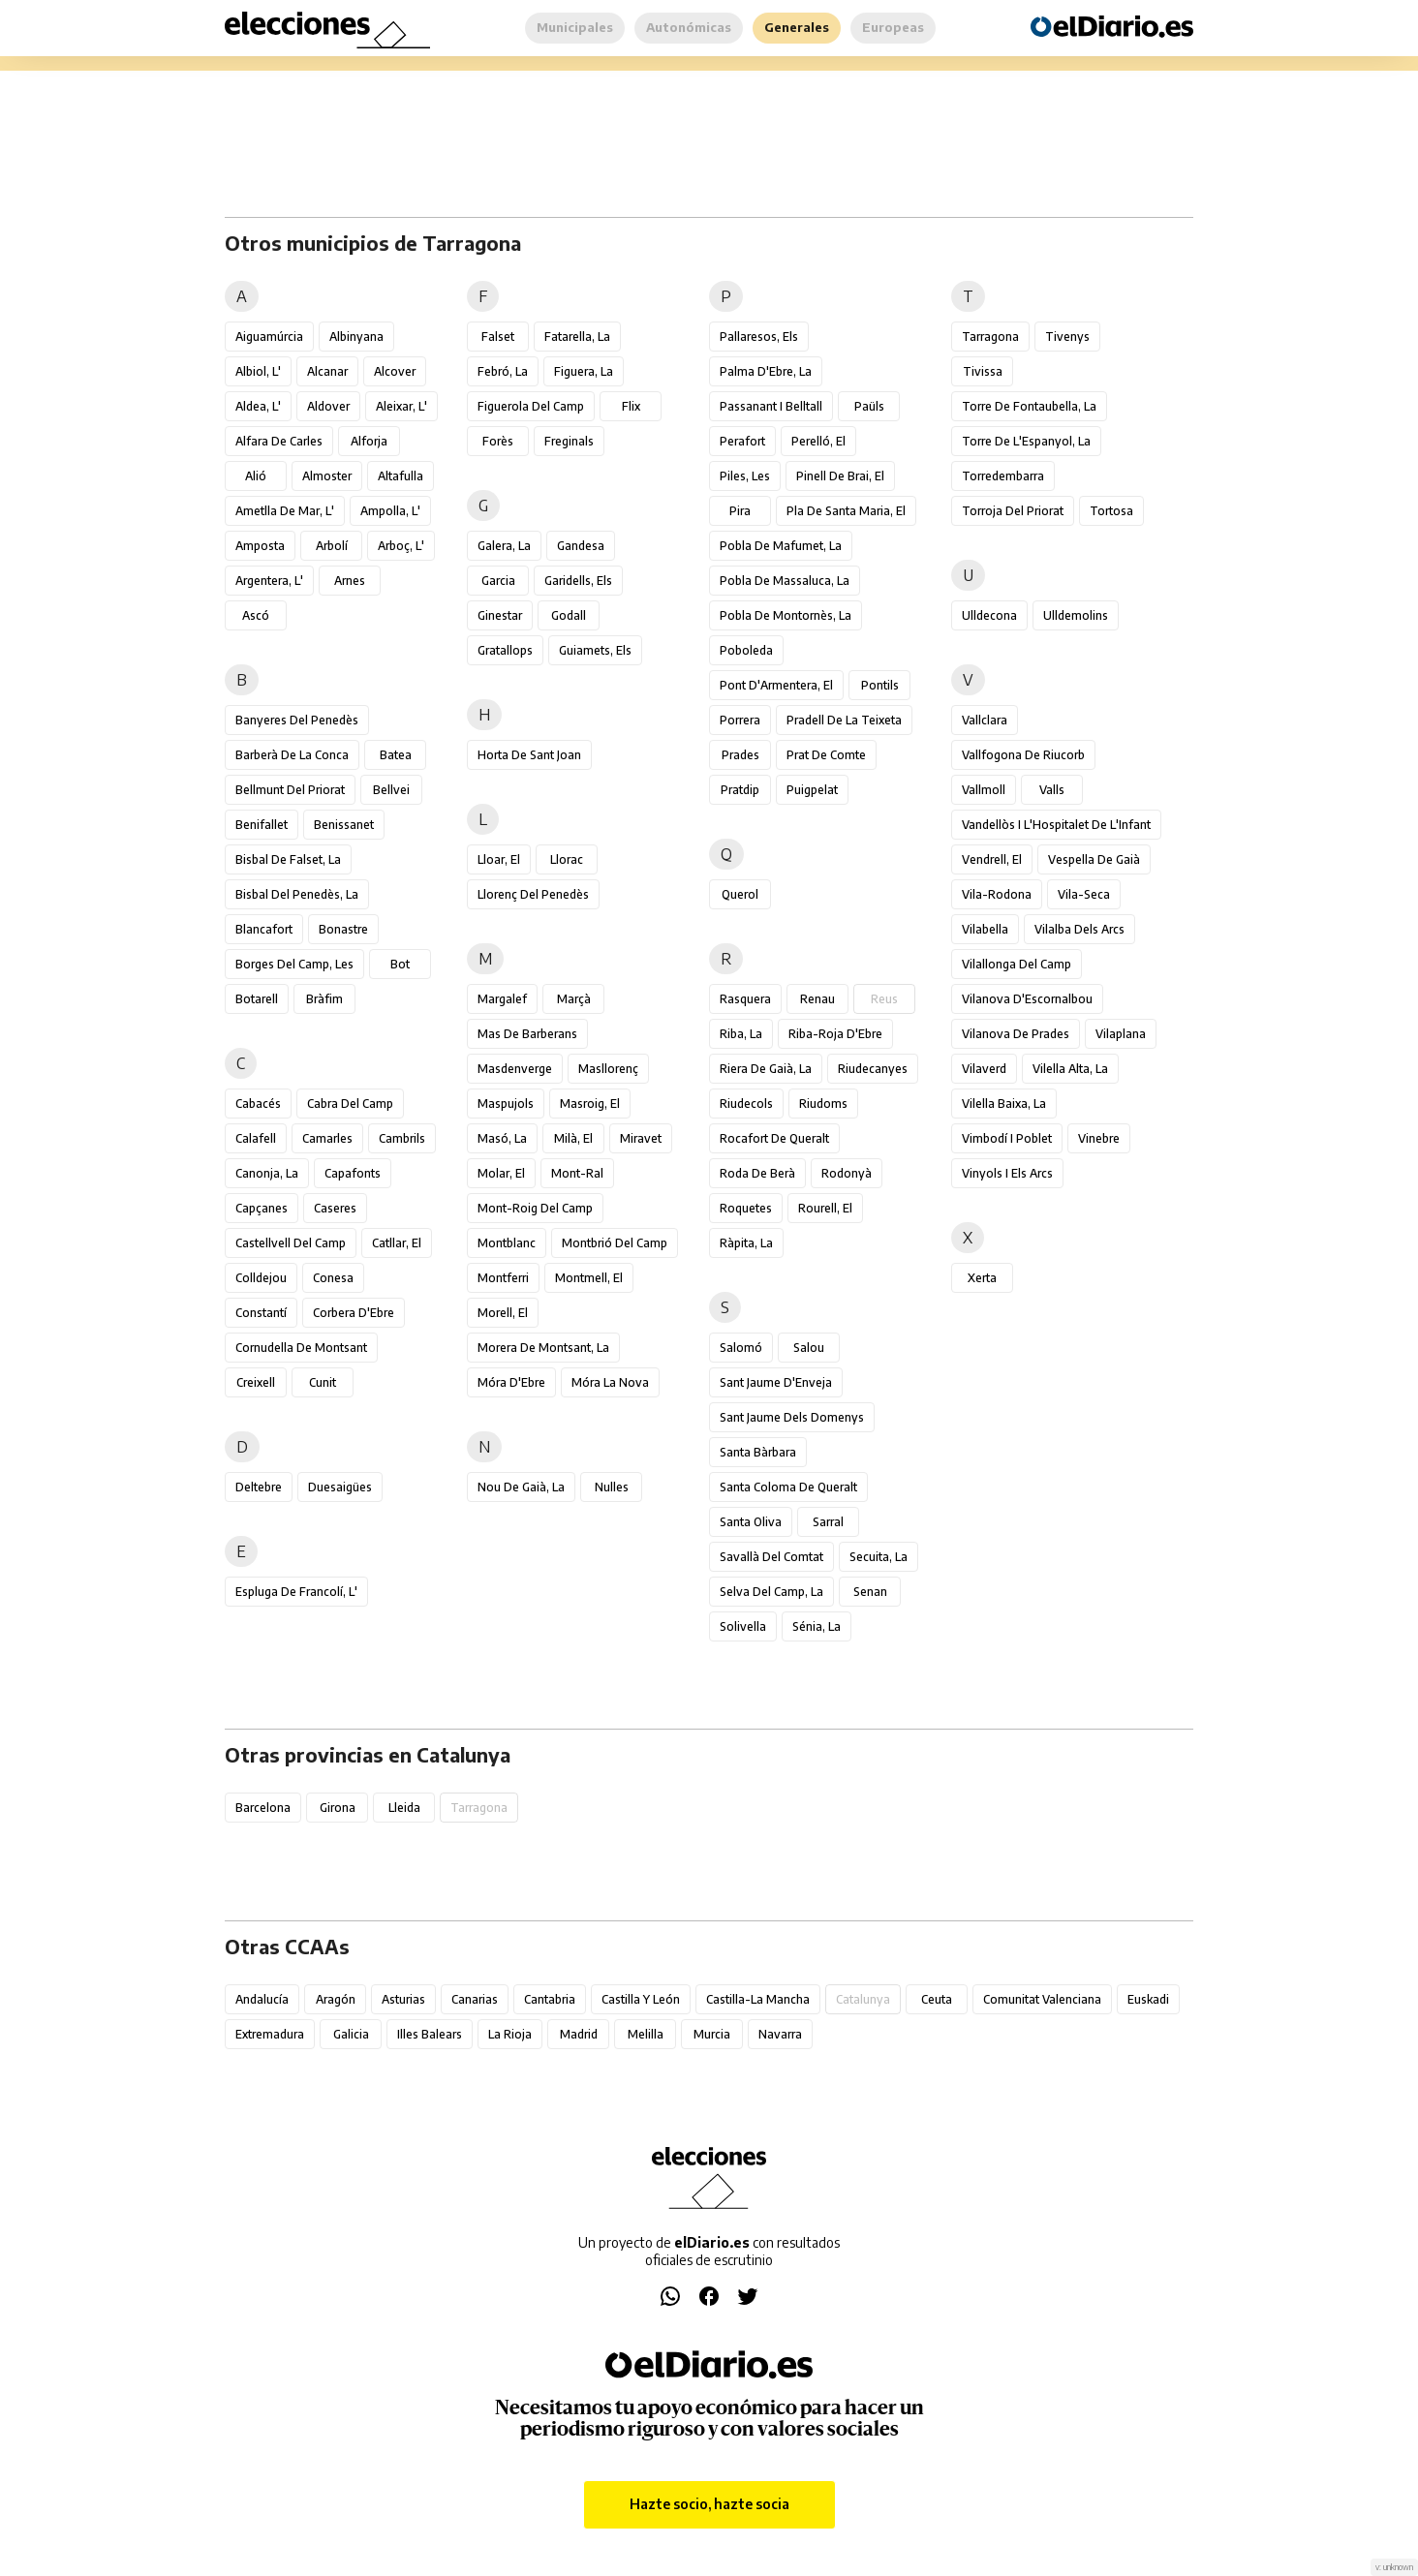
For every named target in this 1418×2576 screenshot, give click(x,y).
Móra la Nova (610, 1382)
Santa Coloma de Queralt (788, 1487)
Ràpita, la (746, 1243)
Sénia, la (816, 1626)
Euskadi (1148, 1999)
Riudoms (823, 1103)
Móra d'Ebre (511, 1382)
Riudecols (746, 1103)
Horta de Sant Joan (529, 755)
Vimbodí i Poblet (1007, 1138)
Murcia (712, 2034)
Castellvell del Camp (290, 1243)
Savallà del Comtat (771, 1556)
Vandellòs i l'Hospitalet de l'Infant (1056, 824)
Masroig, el (590, 1103)
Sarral (828, 1522)
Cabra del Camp (350, 1103)
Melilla (645, 2034)
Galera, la (504, 545)
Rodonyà (846, 1173)
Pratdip (740, 789)
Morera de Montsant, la (543, 1347)
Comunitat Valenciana (1042, 1999)
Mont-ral (577, 1173)
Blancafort (264, 929)
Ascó (255, 615)
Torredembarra (1003, 476)
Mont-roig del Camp (535, 1208)
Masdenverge (515, 1068)
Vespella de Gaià (1094, 859)
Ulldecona (989, 615)
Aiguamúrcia (269, 336)
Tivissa (982, 371)
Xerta (982, 1278)
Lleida (404, 1807)
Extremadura (269, 2034)
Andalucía (262, 1999)
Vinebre (1099, 1138)
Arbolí (332, 545)
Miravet (641, 1138)
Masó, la (502, 1138)
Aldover (328, 406)
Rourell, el (825, 1208)
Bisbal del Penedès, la (296, 894)
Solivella (743, 1626)
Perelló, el (818, 441)
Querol (740, 894)
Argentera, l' (269, 580)
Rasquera (745, 999)
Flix (631, 406)
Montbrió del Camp (614, 1243)
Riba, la (741, 1034)
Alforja (369, 441)
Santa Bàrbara (758, 1452)
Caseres (335, 1208)
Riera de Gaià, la (766, 1068)
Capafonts (352, 1173)
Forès (497, 441)
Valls (1051, 789)
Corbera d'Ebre (353, 1312)
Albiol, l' (258, 371)
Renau (817, 999)
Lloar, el (499, 859)
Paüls (869, 406)
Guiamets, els (595, 650)
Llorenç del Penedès (533, 894)
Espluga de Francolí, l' (296, 1591)
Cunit (322, 1382)
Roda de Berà (757, 1173)
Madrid (579, 2034)
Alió (255, 476)
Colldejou (261, 1278)
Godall (568, 615)
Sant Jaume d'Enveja (776, 1382)
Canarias (474, 1999)
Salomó (741, 1347)
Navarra (780, 2034)
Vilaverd (984, 1068)
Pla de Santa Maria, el (846, 511)
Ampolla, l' (390, 511)
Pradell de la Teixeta (844, 720)
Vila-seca (1084, 894)
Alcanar (327, 371)
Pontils (880, 685)
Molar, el (501, 1173)
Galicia (351, 2034)
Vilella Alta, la (1070, 1068)
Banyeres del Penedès (296, 720)
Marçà (574, 999)
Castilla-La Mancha (758, 1999)
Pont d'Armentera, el (776, 685)
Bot (400, 964)
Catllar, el (396, 1243)
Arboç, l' (401, 545)
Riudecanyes (873, 1068)
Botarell (256, 999)
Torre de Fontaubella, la (1029, 406)
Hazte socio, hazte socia (709, 2504)
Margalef (502, 999)
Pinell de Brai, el (840, 476)
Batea (396, 755)
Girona (337, 1807)
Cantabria (549, 1999)
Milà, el (573, 1138)
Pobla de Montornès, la (785, 615)
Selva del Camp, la (771, 1591)
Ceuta (936, 1999)
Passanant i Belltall (771, 406)
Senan (870, 1591)
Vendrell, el (992, 859)
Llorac (566, 859)
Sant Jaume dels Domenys (792, 1417)
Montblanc (507, 1243)
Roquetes (746, 1208)
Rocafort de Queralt (774, 1138)
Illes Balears (429, 2034)
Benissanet (344, 824)
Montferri (503, 1278)
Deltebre (258, 1487)
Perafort (742, 441)
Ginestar (500, 615)
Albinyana (356, 336)
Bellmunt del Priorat (290, 789)
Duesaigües (340, 1487)
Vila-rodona (997, 894)
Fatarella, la (577, 336)
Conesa (333, 1278)
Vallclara (984, 720)
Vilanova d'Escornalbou (1027, 999)
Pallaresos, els (759, 336)
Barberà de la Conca (292, 755)
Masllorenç (608, 1068)
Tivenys (1067, 336)
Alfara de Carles (279, 441)
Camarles (327, 1138)
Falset (497, 336)
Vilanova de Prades (1015, 1034)
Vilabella (985, 929)
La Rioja (510, 2034)
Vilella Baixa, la (1004, 1103)
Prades (740, 755)
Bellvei (391, 789)
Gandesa (580, 545)
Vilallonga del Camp (1016, 964)
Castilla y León (640, 1999)
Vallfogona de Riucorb (1023, 755)
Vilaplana (1120, 1034)
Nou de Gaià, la (521, 1487)
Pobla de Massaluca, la (784, 580)
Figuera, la (583, 371)
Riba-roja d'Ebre (835, 1034)
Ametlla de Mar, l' (284, 511)
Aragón (335, 1999)
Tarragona (990, 336)
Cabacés (258, 1103)
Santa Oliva (751, 1522)
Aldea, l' (258, 406)
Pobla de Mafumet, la (781, 545)
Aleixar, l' (401, 406)
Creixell (255, 1382)
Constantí (261, 1312)
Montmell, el (589, 1278)
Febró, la (503, 371)
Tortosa (1111, 511)
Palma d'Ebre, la (766, 371)
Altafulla (400, 476)
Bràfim (324, 999)
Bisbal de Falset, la (288, 859)
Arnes (349, 580)
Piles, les (745, 476)
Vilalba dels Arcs (1079, 929)
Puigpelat (812, 789)
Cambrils (402, 1138)
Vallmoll (983, 789)
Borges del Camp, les (294, 964)
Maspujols (506, 1103)
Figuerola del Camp (531, 406)
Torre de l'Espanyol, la (1026, 441)
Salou (808, 1347)
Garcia (498, 580)
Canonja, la (266, 1173)
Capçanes (261, 1208)
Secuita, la (878, 1556)
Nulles (612, 1487)
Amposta (260, 545)
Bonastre (343, 929)
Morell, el (503, 1312)
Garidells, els (578, 580)
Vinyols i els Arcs (1007, 1173)
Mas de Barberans (527, 1034)
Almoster (327, 476)
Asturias (403, 1999)
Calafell (255, 1138)
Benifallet (261, 824)
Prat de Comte (826, 755)
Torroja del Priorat (1013, 511)
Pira (740, 511)
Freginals (569, 441)
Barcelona (263, 1807)
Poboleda (746, 650)
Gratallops (505, 650)
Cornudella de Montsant (301, 1347)
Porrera (740, 720)
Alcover (395, 371)
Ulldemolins (1075, 615)
